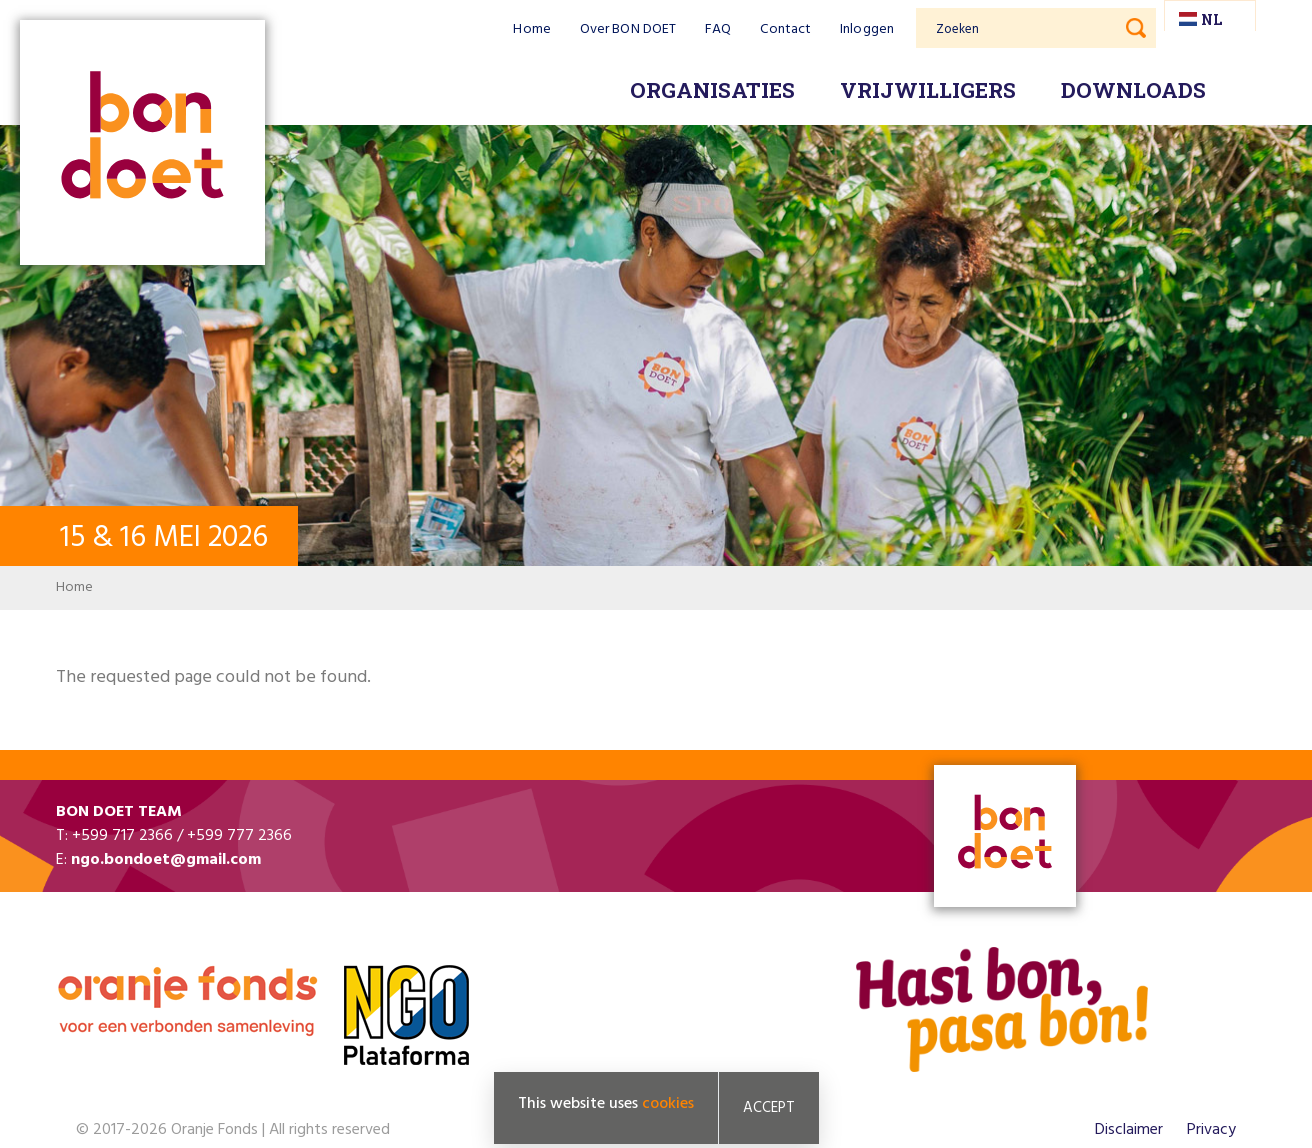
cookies (668, 1104)
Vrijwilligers (928, 90)
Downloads (1133, 90)
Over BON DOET (628, 29)
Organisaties (712, 90)
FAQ (718, 29)
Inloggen (867, 29)
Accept (769, 1108)
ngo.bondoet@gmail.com (166, 860)
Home (531, 29)
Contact (785, 29)
